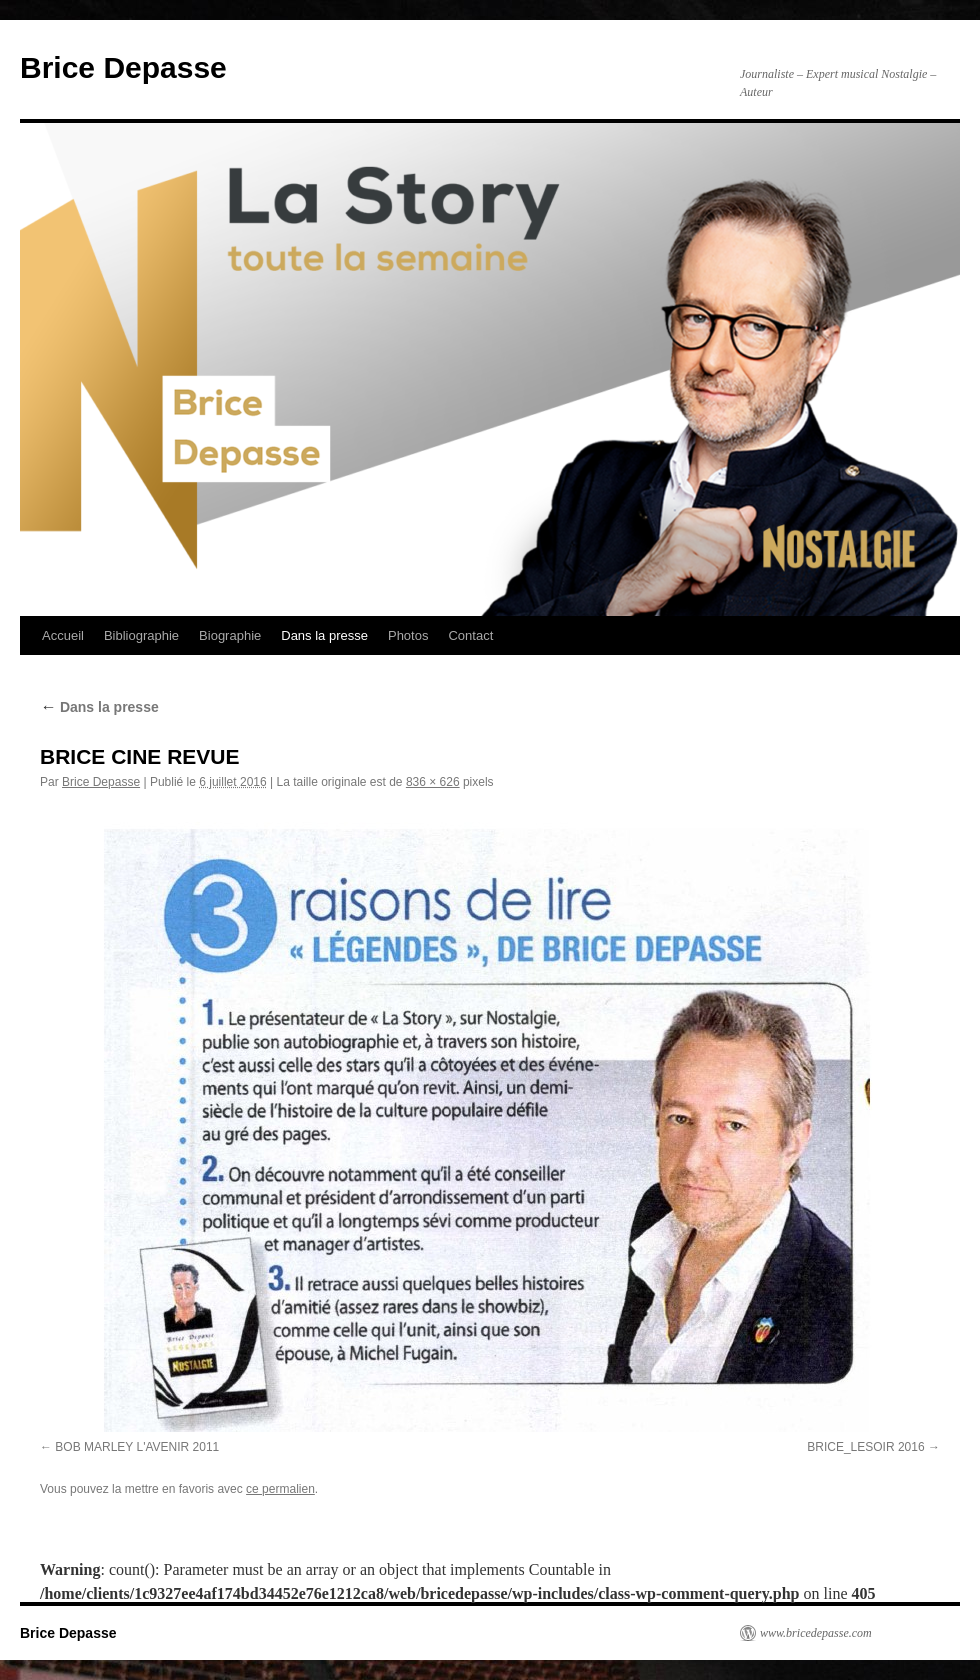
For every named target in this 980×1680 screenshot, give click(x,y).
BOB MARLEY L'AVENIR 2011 (137, 1447)
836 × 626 (433, 782)
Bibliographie (141, 635)
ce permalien (280, 1489)
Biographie (230, 635)
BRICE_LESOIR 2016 (865, 1447)
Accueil (63, 635)
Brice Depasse (123, 67)
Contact (470, 635)
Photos (408, 635)
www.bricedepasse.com (816, 1633)
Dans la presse (324, 635)
